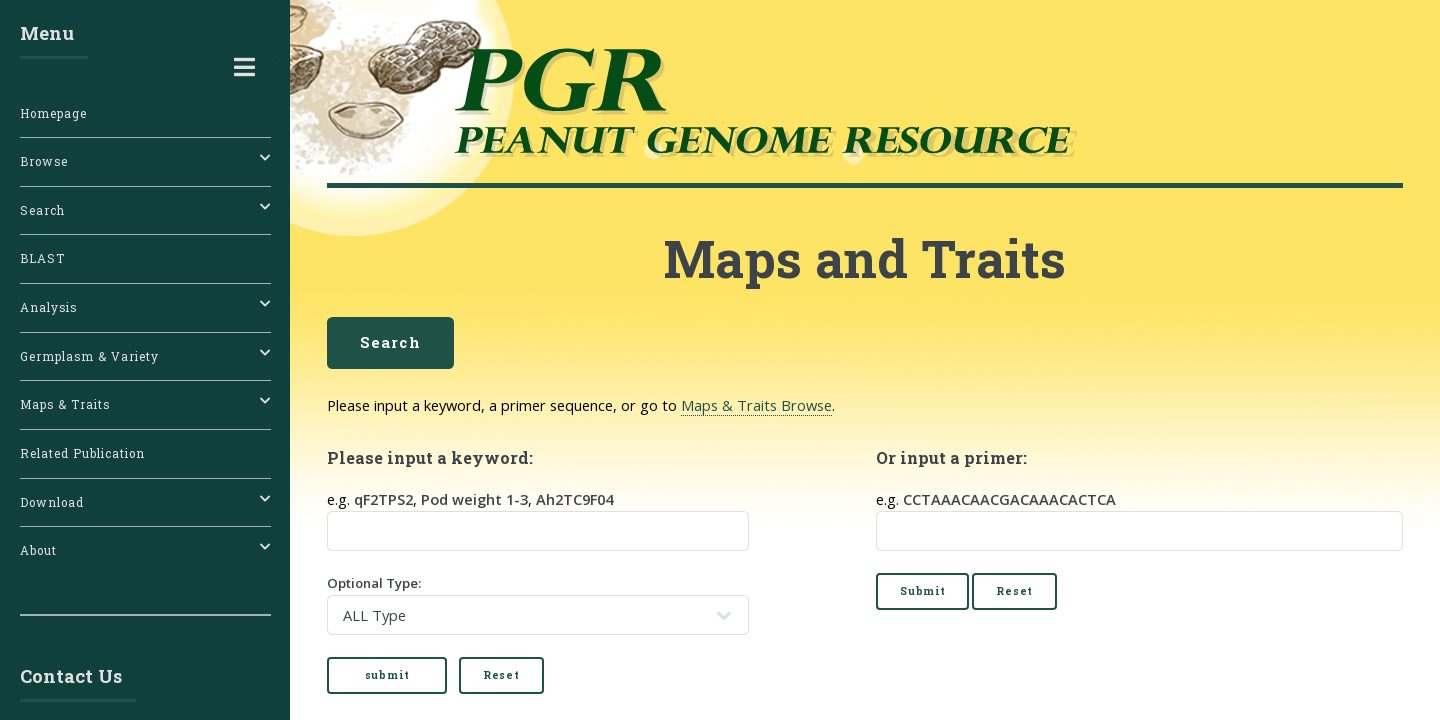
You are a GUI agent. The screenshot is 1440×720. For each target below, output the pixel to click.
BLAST (42, 258)
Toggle (244, 67)
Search (390, 342)
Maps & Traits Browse (756, 405)
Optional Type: (538, 602)
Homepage (53, 113)
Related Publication (82, 453)
